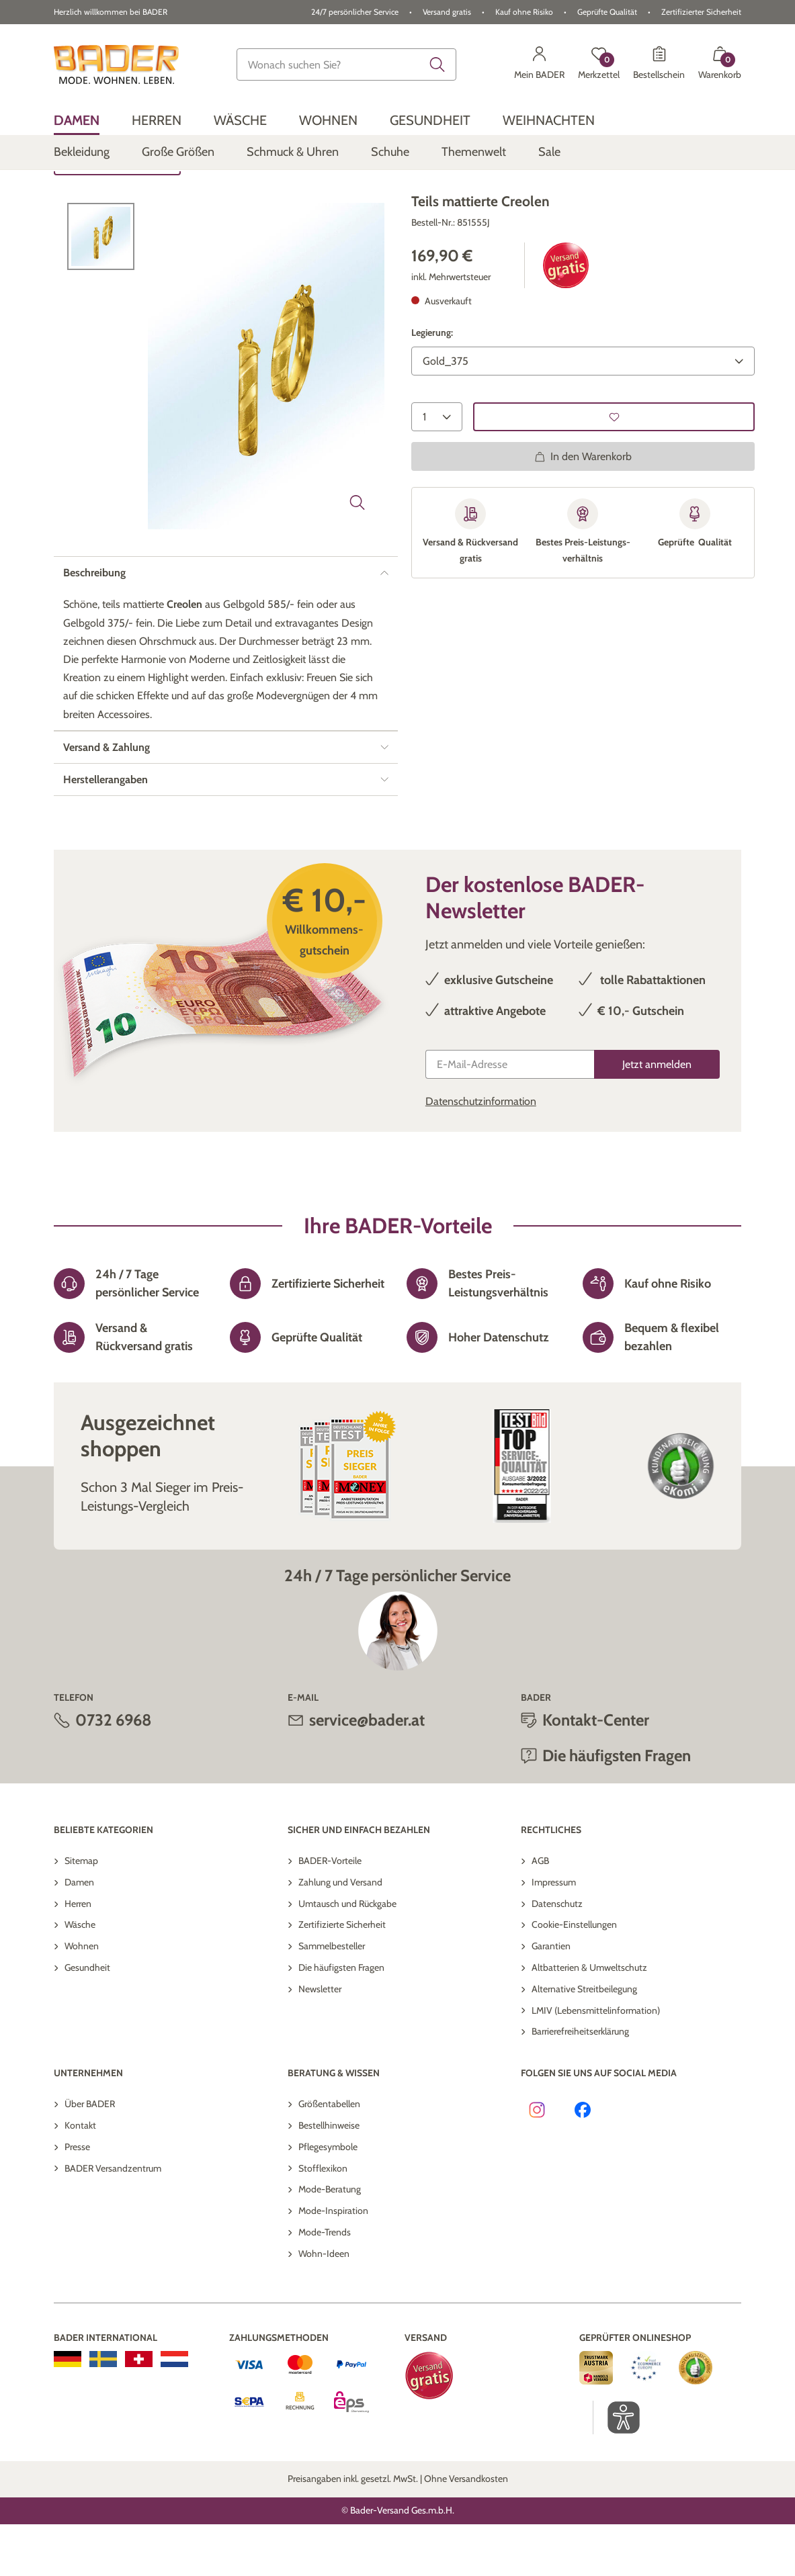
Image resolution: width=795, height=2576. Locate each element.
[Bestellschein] (659, 64)
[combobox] (346, 64)
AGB (540, 1912)
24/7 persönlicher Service (355, 12)
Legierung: (432, 385)
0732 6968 (113, 1771)
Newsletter (319, 2041)
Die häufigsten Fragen (616, 1808)
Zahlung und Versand (340, 1934)
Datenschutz (557, 1955)
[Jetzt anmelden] (657, 1116)
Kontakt (80, 2177)
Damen (79, 1934)
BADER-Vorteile (330, 1912)
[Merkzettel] (599, 64)
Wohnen (82, 1998)
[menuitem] (77, 120)
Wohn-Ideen (323, 2305)
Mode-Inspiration (333, 2262)
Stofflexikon (322, 2220)
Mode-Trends (324, 2284)
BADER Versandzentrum (113, 2220)
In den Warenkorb (583, 508)
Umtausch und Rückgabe (347, 1955)
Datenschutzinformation (480, 1153)
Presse (77, 2198)
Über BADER (90, 2155)
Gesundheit (87, 2019)
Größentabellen (329, 2155)
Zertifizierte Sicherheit (342, 1977)
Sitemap (81, 1912)
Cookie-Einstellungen (574, 1977)
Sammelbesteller (331, 1998)
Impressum (554, 1934)
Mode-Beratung (329, 2241)
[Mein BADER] (539, 64)
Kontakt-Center (595, 1771)
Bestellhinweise (329, 2177)
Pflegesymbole (328, 2198)
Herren (78, 1955)
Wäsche (80, 1977)
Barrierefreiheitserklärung (580, 2084)
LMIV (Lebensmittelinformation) (596, 2062)
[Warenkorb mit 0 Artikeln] (719, 64)
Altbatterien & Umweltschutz (589, 2019)
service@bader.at (367, 1771)
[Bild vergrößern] (357, 554)
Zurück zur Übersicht (117, 212)
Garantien (551, 1998)
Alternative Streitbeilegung (584, 2041)
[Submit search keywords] (437, 64)
